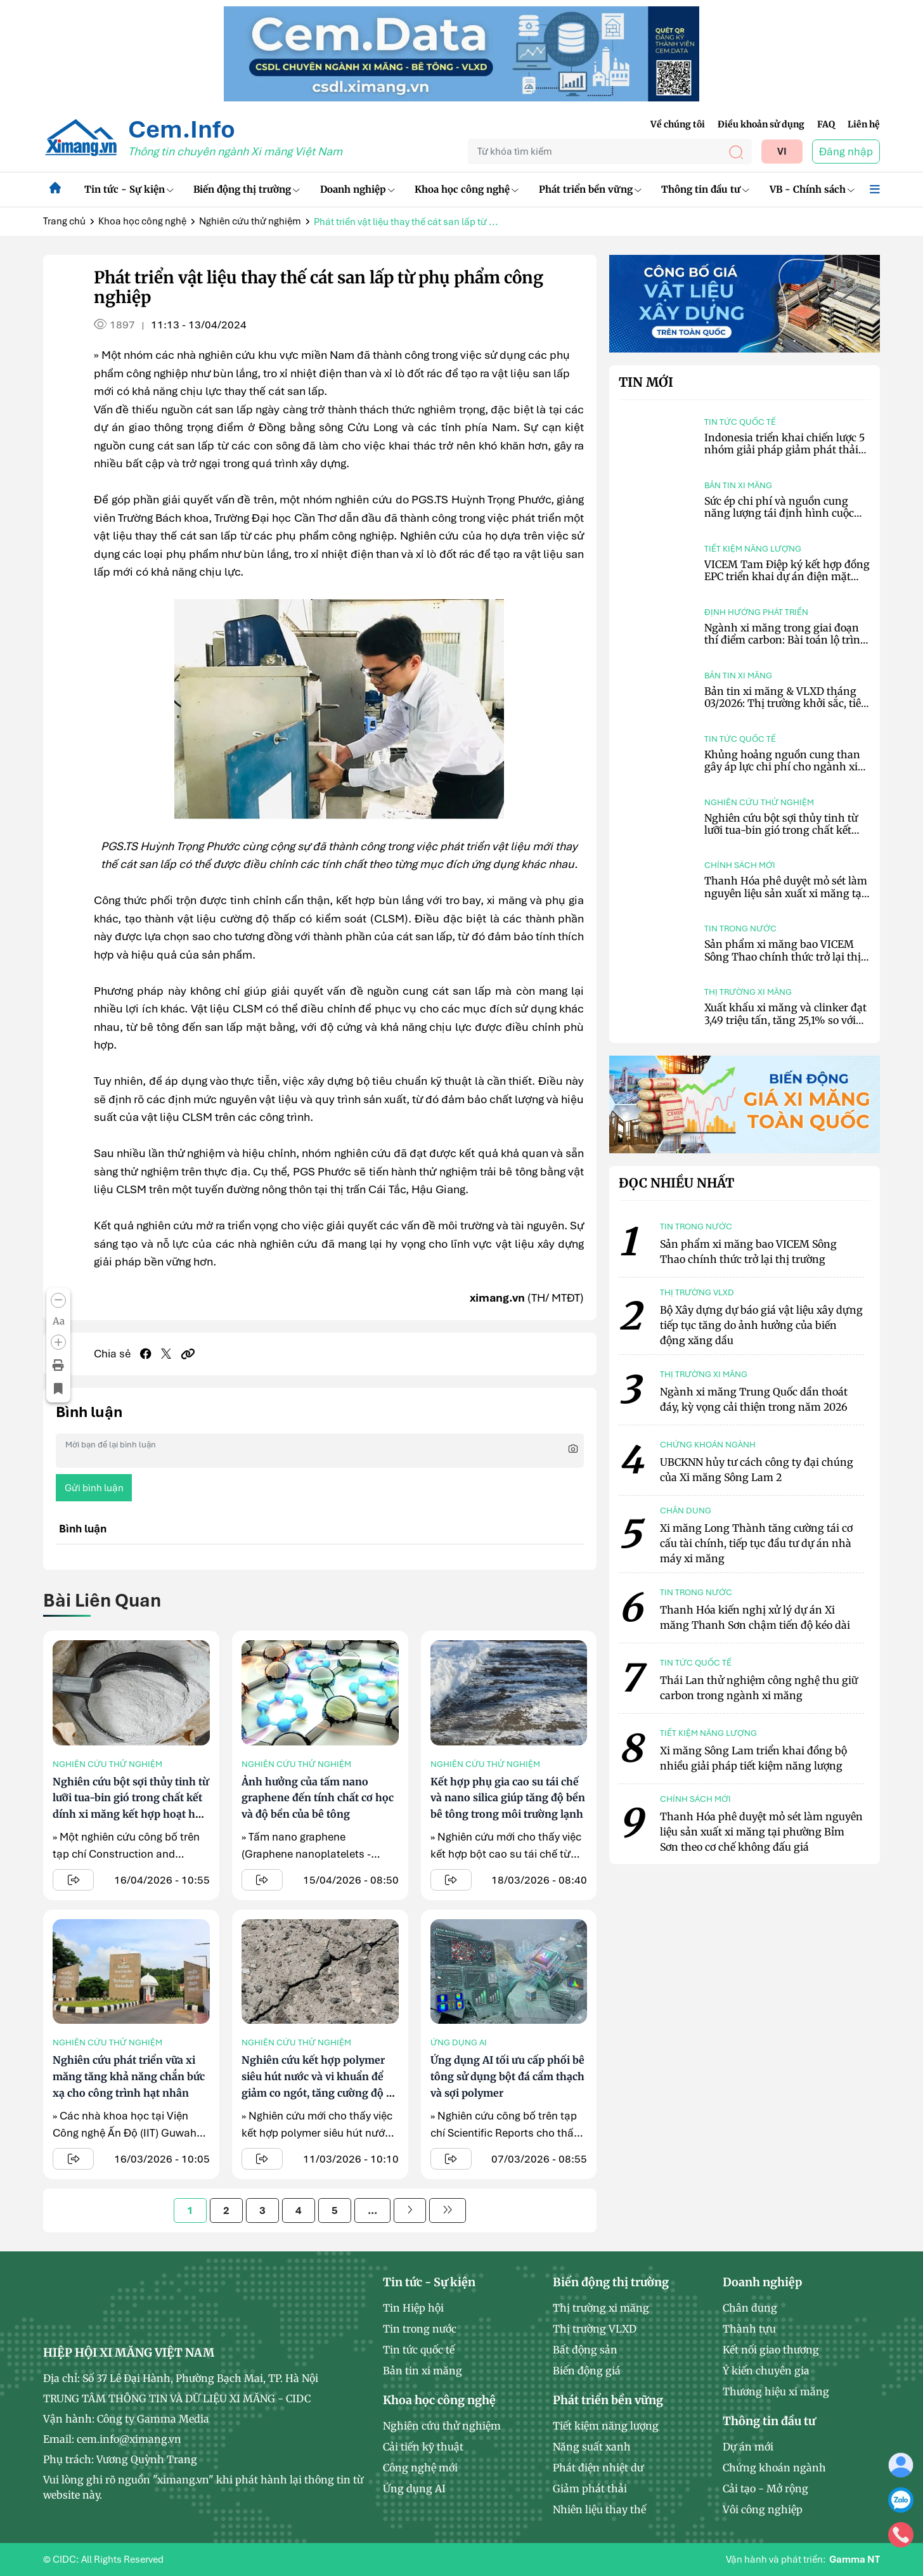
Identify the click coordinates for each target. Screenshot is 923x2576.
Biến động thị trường (246, 189)
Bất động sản (585, 2349)
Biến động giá (587, 2370)
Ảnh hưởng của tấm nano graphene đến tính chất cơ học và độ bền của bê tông (318, 1797)
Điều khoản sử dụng (761, 124)
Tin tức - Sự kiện (129, 189)
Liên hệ (864, 124)
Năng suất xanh (592, 2446)
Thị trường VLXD (594, 2328)
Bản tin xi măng (738, 485)
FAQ (826, 124)
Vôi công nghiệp (763, 2509)
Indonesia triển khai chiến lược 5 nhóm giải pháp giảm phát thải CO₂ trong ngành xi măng (784, 449)
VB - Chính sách (812, 189)
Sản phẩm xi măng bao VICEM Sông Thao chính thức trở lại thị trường (782, 956)
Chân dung (750, 2307)
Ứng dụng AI (458, 2042)
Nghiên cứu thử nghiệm (250, 221)
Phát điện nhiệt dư (598, 2467)
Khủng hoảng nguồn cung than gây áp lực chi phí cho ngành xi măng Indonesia (782, 766)
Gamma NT (854, 2559)
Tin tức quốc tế (740, 422)
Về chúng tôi (677, 124)
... (372, 2210)
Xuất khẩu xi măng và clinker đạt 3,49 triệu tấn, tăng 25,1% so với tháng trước (785, 1019)
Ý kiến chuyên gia (766, 2370)
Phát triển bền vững (590, 189)
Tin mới (646, 382)
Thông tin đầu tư (705, 189)
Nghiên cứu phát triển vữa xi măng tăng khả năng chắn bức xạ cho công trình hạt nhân (129, 2076)
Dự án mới (748, 2446)
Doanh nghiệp (357, 189)
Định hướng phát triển (756, 612)
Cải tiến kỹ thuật (423, 2446)
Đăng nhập (846, 152)
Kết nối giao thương (771, 2349)
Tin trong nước (740, 928)
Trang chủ (64, 221)
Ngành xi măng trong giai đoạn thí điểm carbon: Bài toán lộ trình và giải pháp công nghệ (785, 639)
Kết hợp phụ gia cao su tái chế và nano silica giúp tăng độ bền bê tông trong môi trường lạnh (507, 1797)
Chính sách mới (739, 865)
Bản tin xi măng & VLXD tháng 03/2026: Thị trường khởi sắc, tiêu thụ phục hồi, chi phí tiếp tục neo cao (785, 709)
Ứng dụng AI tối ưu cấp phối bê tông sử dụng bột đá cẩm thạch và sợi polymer (507, 2076)
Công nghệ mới (420, 2467)
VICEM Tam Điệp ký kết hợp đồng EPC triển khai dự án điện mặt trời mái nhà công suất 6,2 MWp (787, 576)
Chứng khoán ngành (774, 2467)
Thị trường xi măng (748, 992)
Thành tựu (749, 2328)
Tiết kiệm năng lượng (752, 548)
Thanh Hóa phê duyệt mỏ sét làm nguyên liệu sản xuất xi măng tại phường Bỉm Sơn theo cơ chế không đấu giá (785, 899)
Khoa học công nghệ (467, 189)
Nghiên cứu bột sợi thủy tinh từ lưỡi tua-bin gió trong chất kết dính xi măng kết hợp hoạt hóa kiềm (781, 836)
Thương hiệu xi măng (776, 2391)
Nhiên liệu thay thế (599, 2509)
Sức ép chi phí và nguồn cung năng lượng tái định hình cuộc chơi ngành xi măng (779, 513)
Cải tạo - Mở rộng (765, 2488)
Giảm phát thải (590, 2488)
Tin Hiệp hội (413, 2307)
